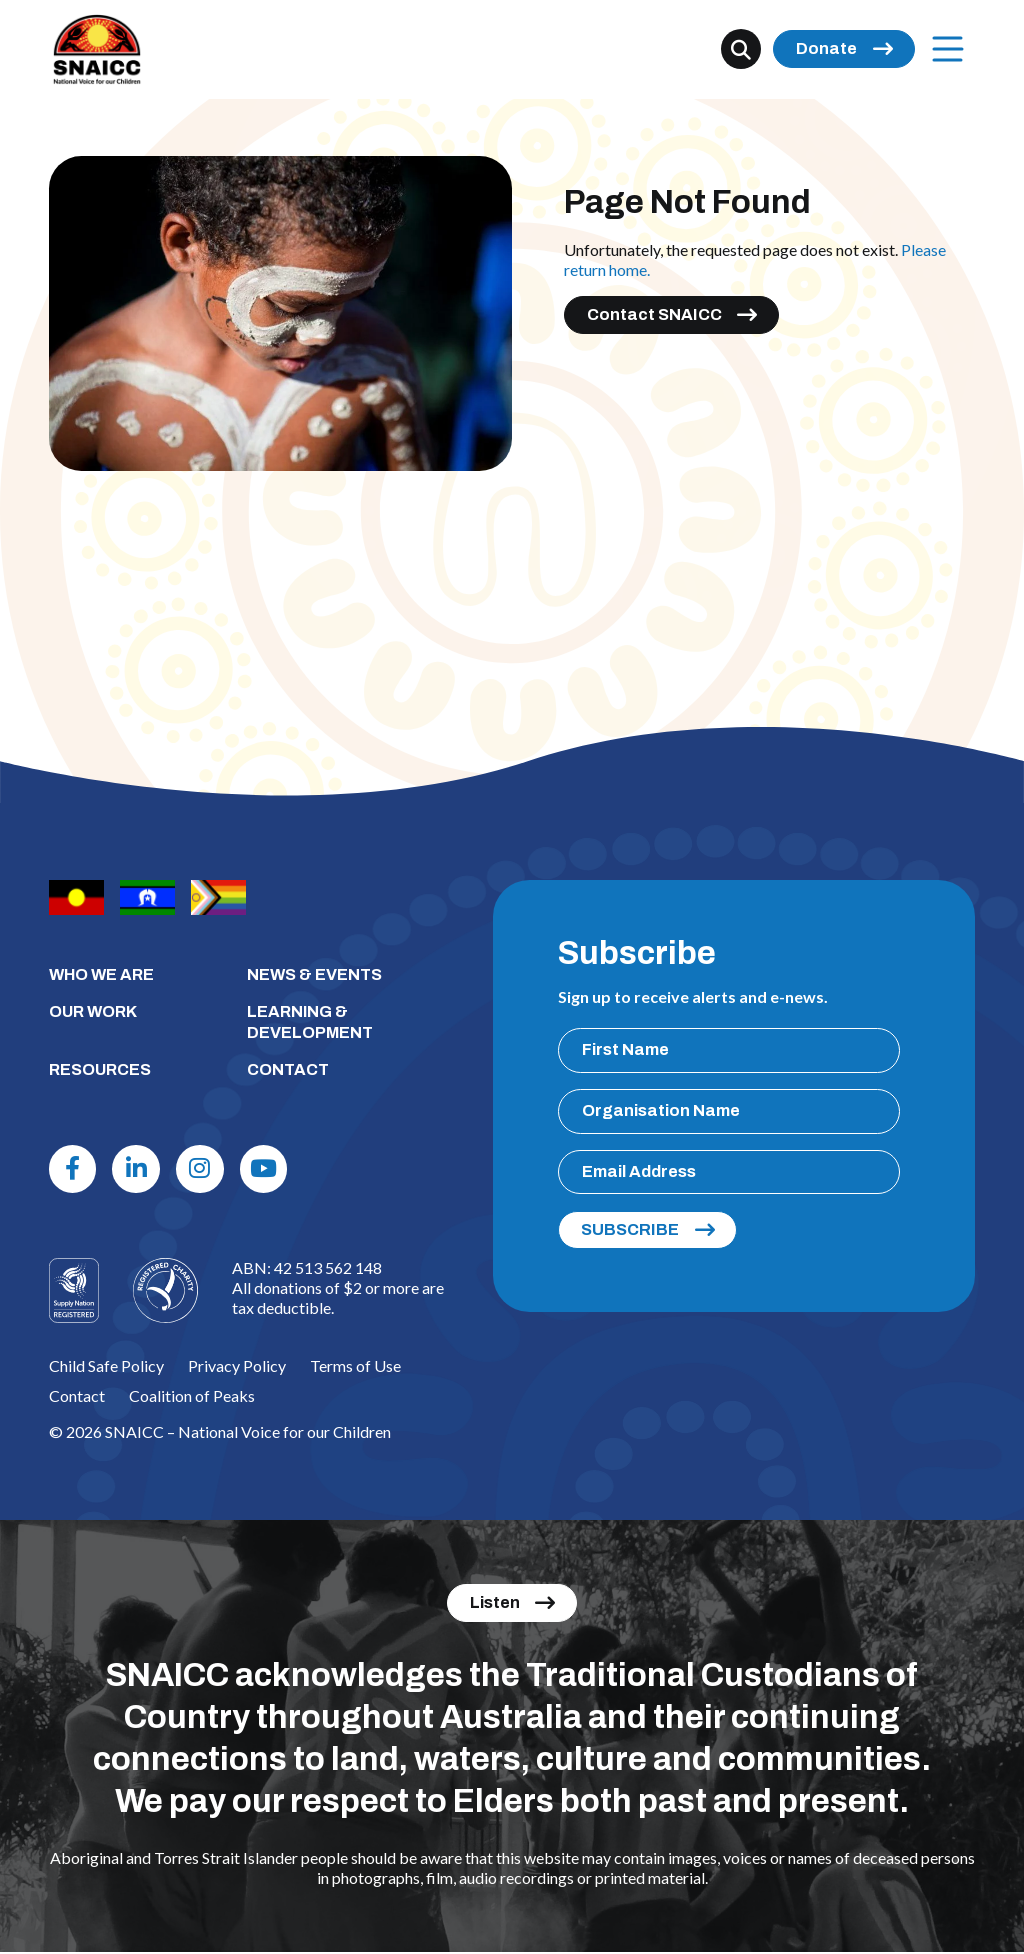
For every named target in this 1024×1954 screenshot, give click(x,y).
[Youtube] (267, 1169)
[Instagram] (202, 1169)
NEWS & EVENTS (314, 974)
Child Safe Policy (106, 1366)
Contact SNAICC (654, 314)
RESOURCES (100, 1069)
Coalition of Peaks (192, 1396)
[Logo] (165, 1291)
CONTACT (288, 1069)
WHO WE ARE (101, 974)
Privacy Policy (237, 1366)
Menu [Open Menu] (943, 49)
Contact (77, 1396)
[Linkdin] (137, 1169)
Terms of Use (355, 1366)
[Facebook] (73, 1169)
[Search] (741, 50)
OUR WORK (93, 1011)
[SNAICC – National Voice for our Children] (98, 50)
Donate (826, 49)
